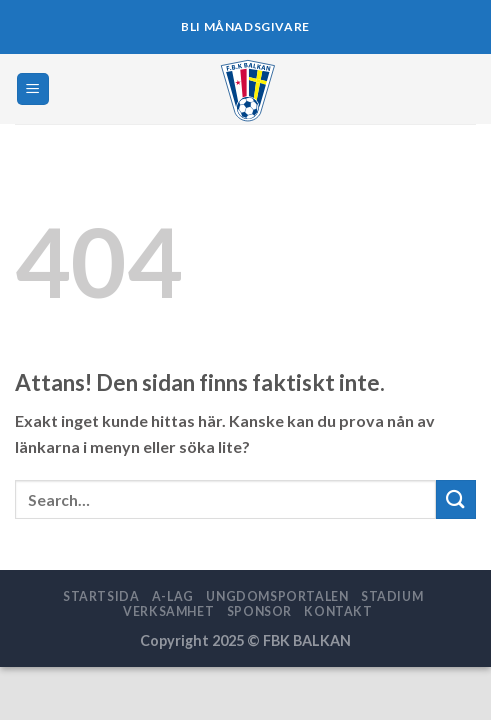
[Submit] (456, 499)
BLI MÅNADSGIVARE (245, 26)
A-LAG (173, 596)
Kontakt (338, 611)
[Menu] (33, 89)
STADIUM (392, 596)
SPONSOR (259, 611)
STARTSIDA (101, 596)
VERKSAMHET (168, 611)
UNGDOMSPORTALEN (277, 596)
